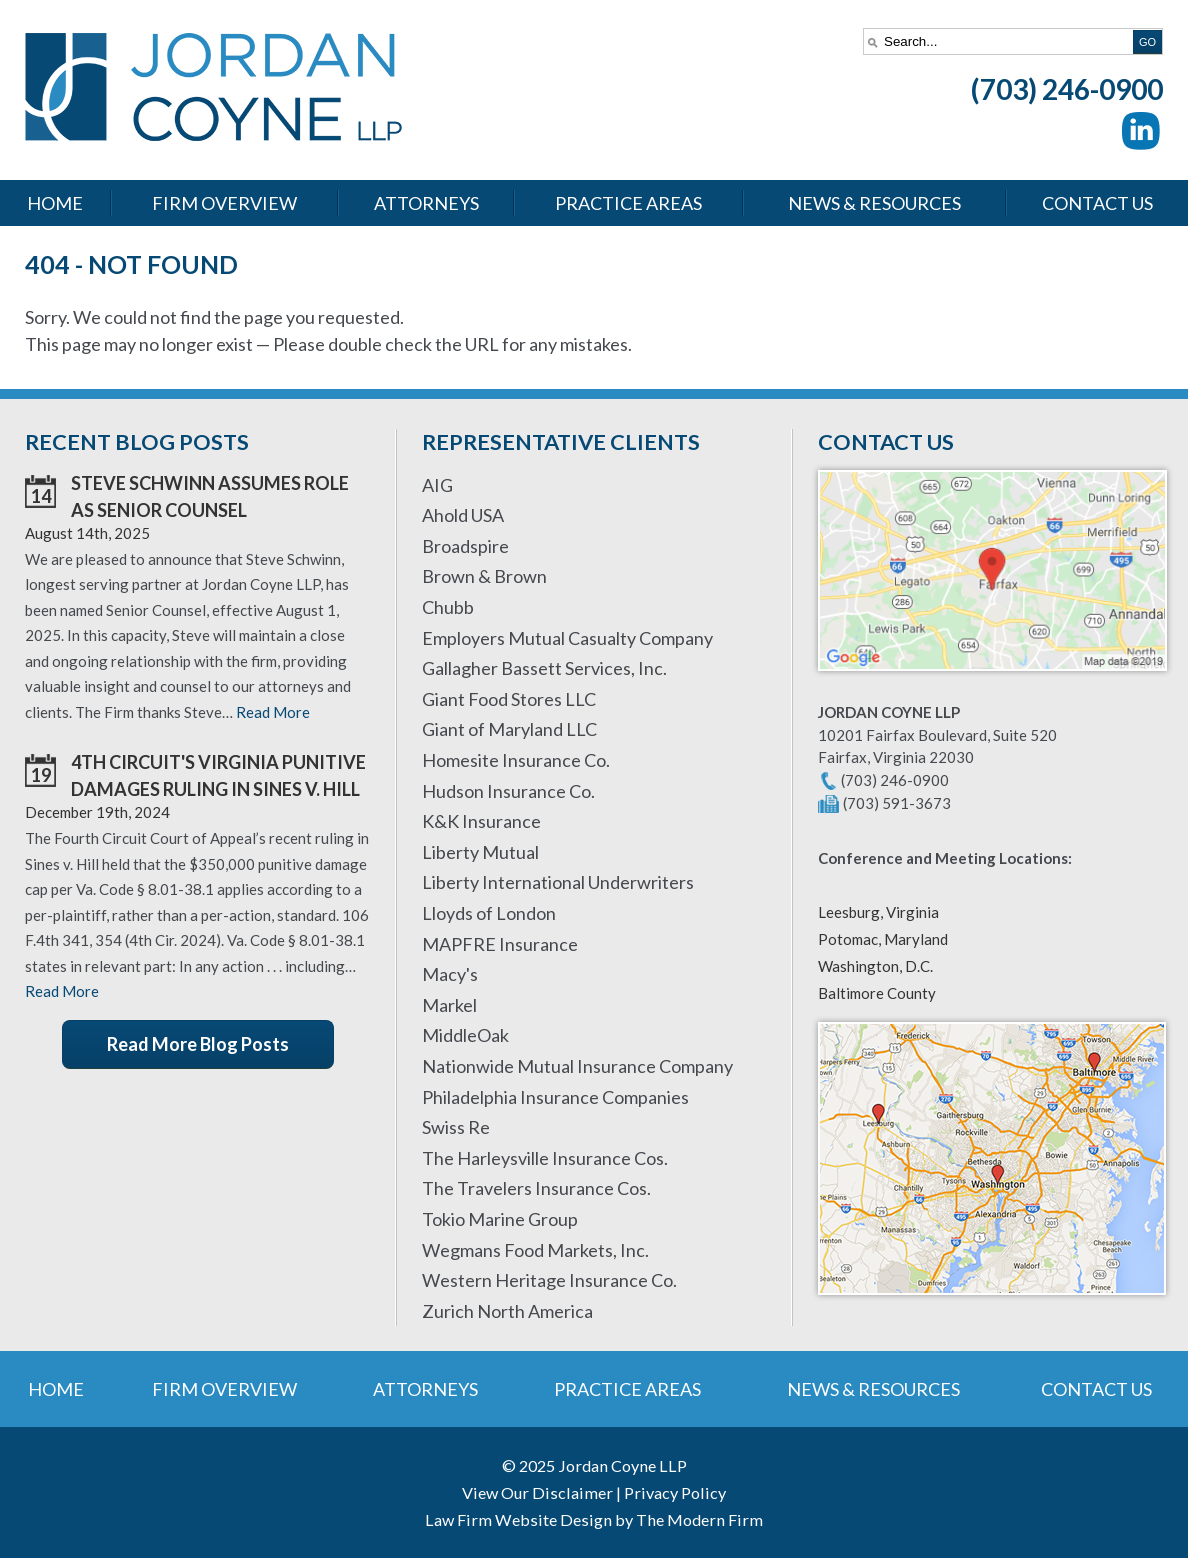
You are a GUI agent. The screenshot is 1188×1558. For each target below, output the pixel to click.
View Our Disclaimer (537, 1492)
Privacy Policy (675, 1492)
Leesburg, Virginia (878, 912)
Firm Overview (224, 203)
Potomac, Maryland (883, 939)
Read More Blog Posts (198, 1044)
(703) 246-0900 (1067, 89)
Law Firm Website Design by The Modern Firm (594, 1519)
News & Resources (874, 203)
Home (55, 203)
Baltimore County (877, 993)
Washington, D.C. (875, 966)
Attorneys (426, 203)
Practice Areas (628, 203)
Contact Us (1097, 203)
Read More (273, 712)
